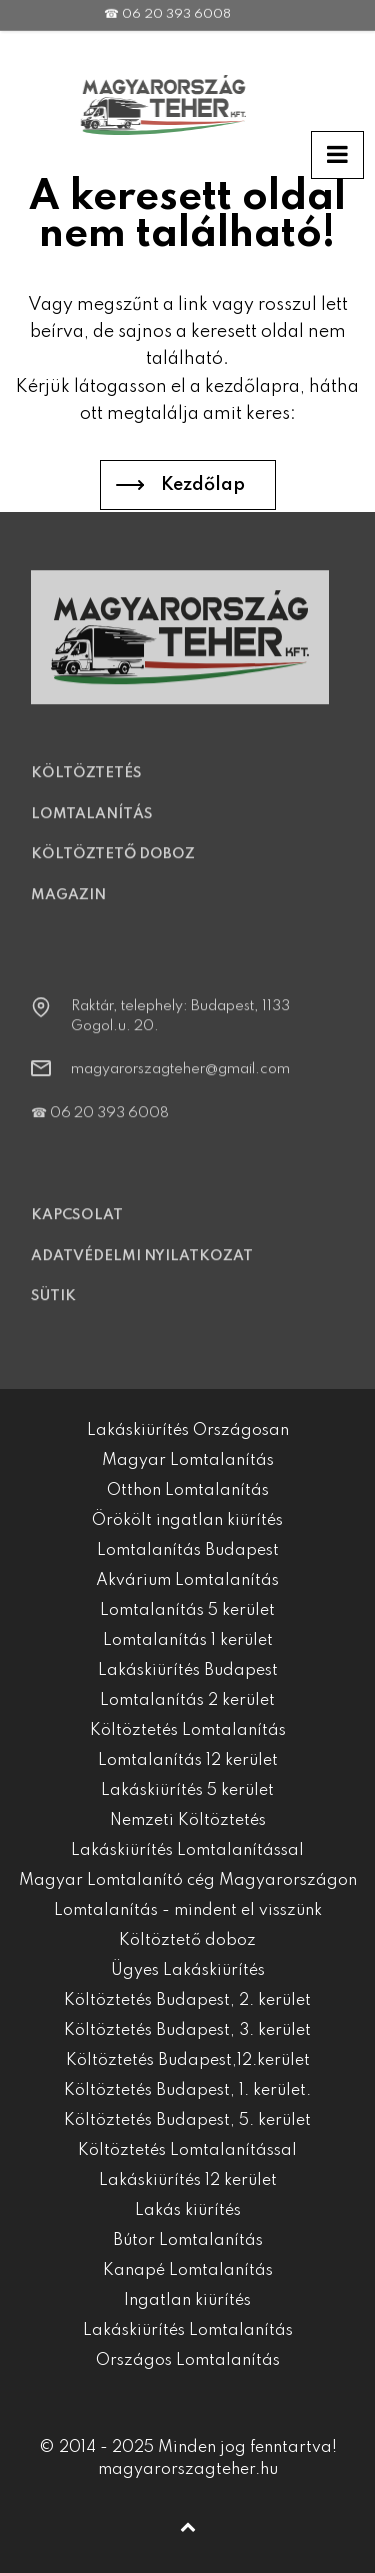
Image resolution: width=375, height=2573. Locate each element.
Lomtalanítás (92, 824)
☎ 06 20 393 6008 (100, 1123)
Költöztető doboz (113, 865)
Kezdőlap (203, 485)
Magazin (68, 905)
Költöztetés (86, 784)
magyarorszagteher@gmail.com (180, 1080)
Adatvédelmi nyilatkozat (142, 1266)
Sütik (53, 1307)
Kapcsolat (77, 1226)
